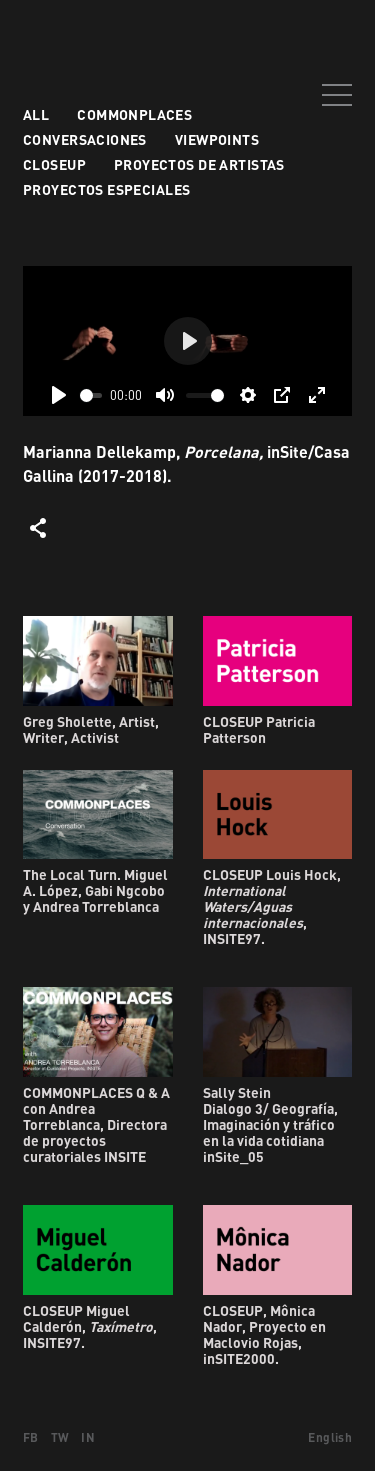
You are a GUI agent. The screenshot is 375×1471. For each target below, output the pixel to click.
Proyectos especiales (106, 189)
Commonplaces (134, 114)
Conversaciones (85, 139)
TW (60, 1437)
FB (31, 1437)
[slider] (91, 395)
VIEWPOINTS (217, 139)
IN (88, 1437)
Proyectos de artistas (199, 164)
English (330, 1437)
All (36, 114)
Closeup (54, 164)
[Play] (59, 395)
